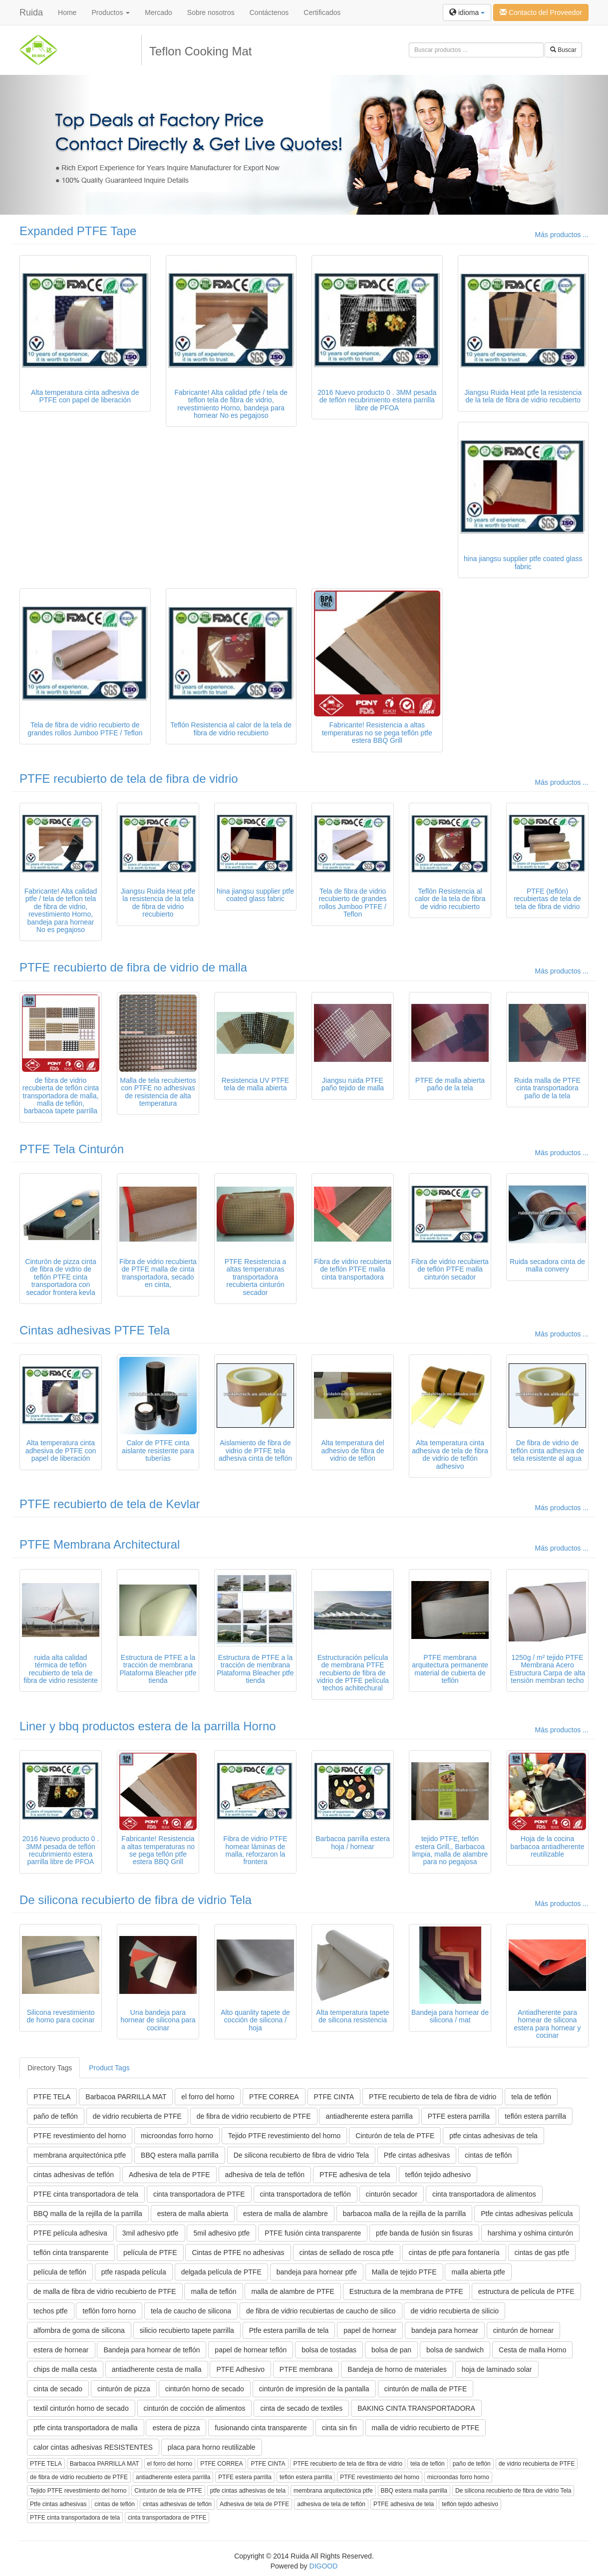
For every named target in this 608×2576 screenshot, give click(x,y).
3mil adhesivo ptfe (150, 2233)
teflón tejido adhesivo (438, 2175)
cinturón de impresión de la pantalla (314, 2389)
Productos (110, 12)
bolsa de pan (391, 2350)
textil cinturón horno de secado (81, 2408)
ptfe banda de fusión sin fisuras (424, 2233)
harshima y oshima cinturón (530, 2233)
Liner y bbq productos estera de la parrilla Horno (147, 1726)
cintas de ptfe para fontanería (454, 2252)
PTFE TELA (51, 2097)
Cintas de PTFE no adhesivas (238, 2252)
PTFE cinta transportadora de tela (85, 2194)
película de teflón (59, 2272)
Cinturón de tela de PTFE (394, 2136)
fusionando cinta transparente (260, 2428)
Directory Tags (49, 2068)
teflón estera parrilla (535, 2116)
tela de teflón (531, 2097)
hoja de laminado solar (497, 2369)
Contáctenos (269, 12)
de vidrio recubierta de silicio (454, 2311)
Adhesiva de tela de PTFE (169, 2175)
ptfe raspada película (133, 2272)
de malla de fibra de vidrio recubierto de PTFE (104, 2291)
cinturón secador (392, 2194)
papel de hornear (369, 2330)
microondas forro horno (177, 2136)
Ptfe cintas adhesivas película (527, 2214)
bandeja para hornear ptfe (317, 2272)
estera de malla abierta (192, 2214)
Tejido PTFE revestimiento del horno (284, 2136)
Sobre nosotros (211, 12)
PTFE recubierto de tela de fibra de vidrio (128, 778)
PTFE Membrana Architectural (99, 1544)
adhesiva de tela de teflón (265, 2175)
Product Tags (109, 2068)
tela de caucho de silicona (191, 2311)
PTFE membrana (306, 2369)
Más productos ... (562, 235)
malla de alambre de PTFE (292, 2291)
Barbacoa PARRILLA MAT (125, 2097)
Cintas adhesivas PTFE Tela (94, 1330)
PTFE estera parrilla (459, 2116)
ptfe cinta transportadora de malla (85, 2428)
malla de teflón (213, 2291)
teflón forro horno (109, 2311)
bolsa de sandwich (455, 2350)
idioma (467, 12)
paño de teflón (55, 2116)
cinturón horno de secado (204, 2389)
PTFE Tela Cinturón (71, 1149)
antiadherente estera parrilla (368, 2116)
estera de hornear (61, 2350)
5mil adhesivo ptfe (221, 2233)
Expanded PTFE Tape (77, 231)
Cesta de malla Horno (532, 2350)
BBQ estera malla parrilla (180, 2155)
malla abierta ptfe (478, 2272)
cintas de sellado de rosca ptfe (347, 2252)
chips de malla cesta (65, 2369)
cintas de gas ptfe (542, 2252)
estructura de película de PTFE (526, 2291)
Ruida (31, 12)
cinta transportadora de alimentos (484, 2194)
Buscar (563, 49)
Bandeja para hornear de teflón (151, 2350)
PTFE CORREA (274, 2097)
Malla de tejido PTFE (404, 2272)
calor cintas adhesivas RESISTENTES (93, 2447)
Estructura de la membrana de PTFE (406, 2291)
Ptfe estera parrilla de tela (289, 2330)
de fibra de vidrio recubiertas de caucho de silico (321, 2311)
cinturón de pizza (123, 2389)
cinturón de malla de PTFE (425, 2389)
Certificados (322, 12)
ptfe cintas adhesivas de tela (493, 2136)
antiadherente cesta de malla (157, 2369)
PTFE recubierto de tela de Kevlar (109, 1504)
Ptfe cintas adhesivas (417, 2155)
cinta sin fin (339, 2428)
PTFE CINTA (334, 2097)
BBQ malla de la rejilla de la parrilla (87, 2214)
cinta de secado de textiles (301, 2408)
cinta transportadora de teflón (305, 2194)
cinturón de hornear (523, 2330)
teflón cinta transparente (70, 2252)
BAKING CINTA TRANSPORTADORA (416, 2408)
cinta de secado (57, 2389)
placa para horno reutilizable (212, 2447)
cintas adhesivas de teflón (73, 2175)
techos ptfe (50, 2311)
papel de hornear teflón (251, 2350)
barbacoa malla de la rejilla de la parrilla (404, 2214)
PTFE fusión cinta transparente (313, 2233)
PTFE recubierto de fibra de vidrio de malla (133, 967)
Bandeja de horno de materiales (396, 2369)
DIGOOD (323, 2566)
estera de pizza (176, 2428)
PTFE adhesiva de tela (354, 2175)
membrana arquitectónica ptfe (79, 2155)
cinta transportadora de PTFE (199, 2194)
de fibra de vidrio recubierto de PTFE (254, 2116)
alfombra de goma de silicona (79, 2330)
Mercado (158, 12)
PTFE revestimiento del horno (79, 2136)
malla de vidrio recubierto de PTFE (426, 2428)
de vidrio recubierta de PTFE (137, 2116)
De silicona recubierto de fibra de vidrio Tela (135, 1900)
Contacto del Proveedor (541, 12)
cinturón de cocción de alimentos (195, 2408)
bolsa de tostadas (329, 2350)
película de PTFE (150, 2252)
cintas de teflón (488, 2155)
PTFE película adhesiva (70, 2233)
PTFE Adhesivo (240, 2369)
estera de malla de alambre (285, 2214)
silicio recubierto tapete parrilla (187, 2330)
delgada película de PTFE (221, 2272)
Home (67, 12)
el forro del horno (207, 2097)
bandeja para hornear (444, 2330)
